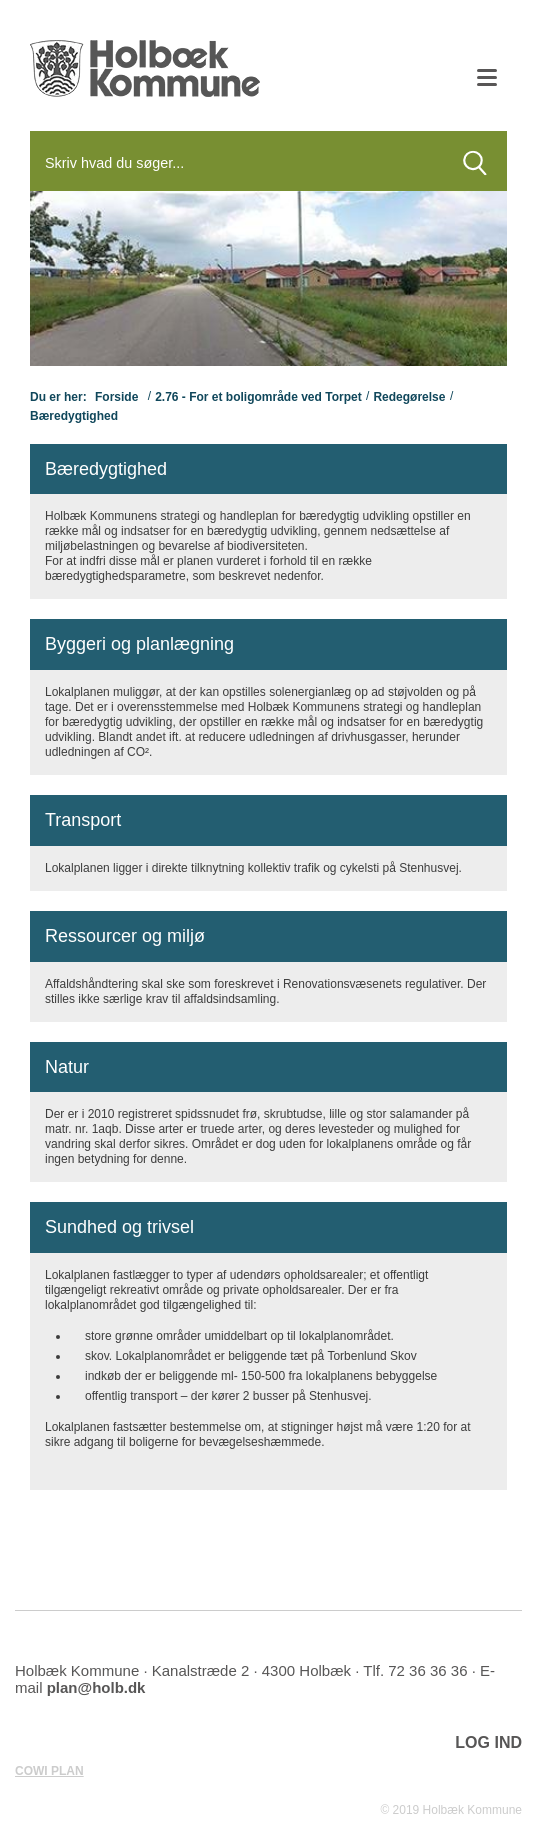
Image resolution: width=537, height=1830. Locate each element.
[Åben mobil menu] (487, 80)
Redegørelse (409, 397)
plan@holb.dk (96, 1687)
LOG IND (488, 1742)
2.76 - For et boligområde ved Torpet (258, 397)
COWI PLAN (49, 1771)
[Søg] (236, 163)
